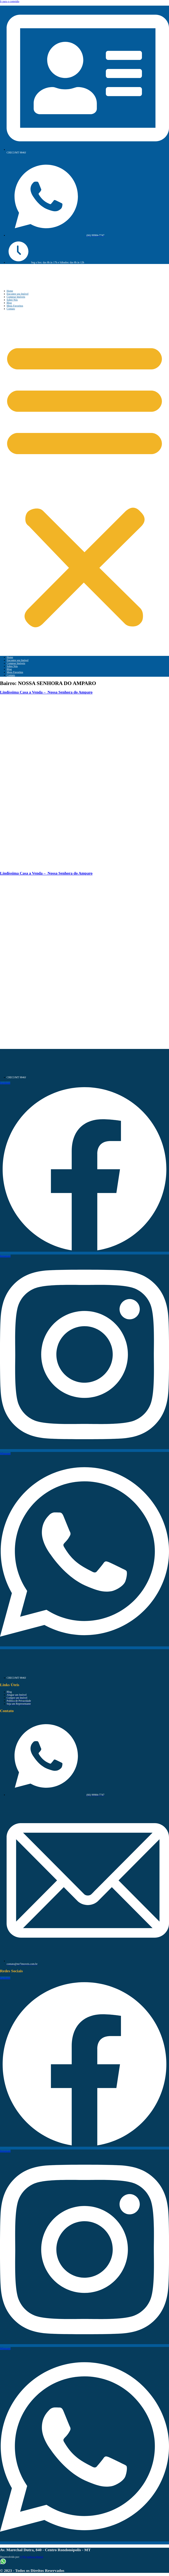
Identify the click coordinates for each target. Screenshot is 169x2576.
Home (10, 290)
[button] (84, 483)
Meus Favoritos (15, 305)
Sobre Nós (12, 299)
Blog (9, 302)
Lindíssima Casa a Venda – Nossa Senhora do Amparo (46, 692)
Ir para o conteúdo (9, 1)
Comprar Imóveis (16, 296)
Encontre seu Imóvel (17, 293)
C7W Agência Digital (31, 2556)
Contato (11, 308)
